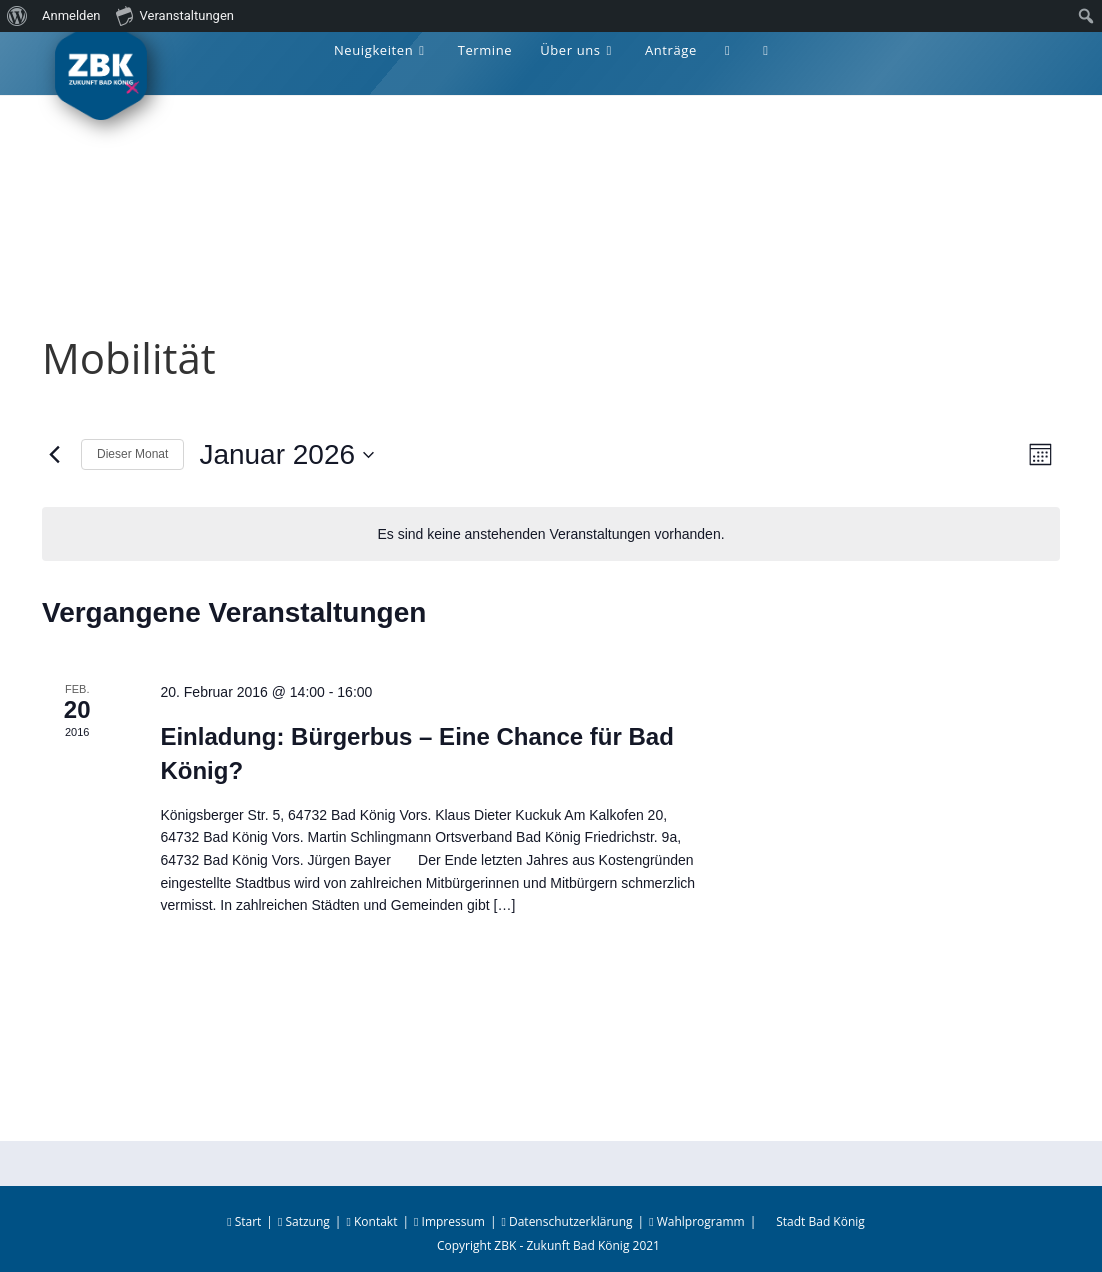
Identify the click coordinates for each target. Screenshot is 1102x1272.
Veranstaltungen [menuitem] (175, 15)
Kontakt (371, 1221)
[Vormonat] (54, 455)
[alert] (551, 534)
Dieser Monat (132, 454)
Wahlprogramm (696, 1221)
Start (244, 1221)
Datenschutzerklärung (566, 1221)
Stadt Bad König (820, 1221)
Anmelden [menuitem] (71, 15)
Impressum (449, 1221)
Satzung (304, 1221)
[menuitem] (17, 16)
